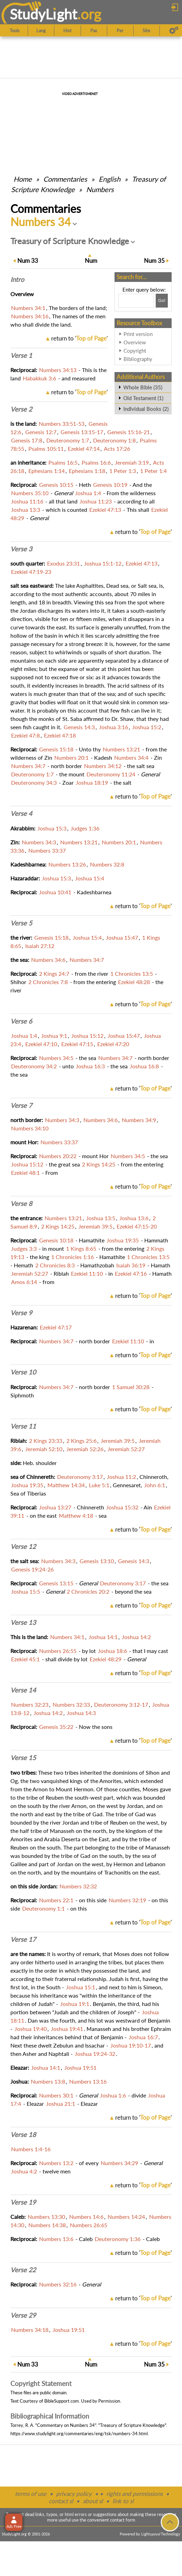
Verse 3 (21, 549)
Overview (135, 342)
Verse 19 (23, 2202)
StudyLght (43, 14)
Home (22, 179)
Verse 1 (21, 355)
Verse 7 (21, 1105)
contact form (122, 2520)
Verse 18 (23, 2134)
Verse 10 (23, 1372)
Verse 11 (23, 1426)
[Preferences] (174, 30)
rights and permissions (134, 2493)
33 (27, 260)
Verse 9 (21, 1313)
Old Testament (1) (143, 398)
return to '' (79, 338)
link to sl (123, 2501)
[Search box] (136, 301)
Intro (17, 279)
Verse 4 (21, 813)
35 (154, 260)
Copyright (135, 350)
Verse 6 (21, 1021)
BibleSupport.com (61, 2401)
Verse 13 (23, 1622)
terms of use (30, 2493)
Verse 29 (23, 2315)
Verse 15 (23, 1757)
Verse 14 (23, 1690)
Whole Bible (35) (142, 387)
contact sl (61, 2501)
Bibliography (138, 359)
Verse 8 (21, 1203)
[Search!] (162, 301)
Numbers (100, 189)
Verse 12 (23, 1546)
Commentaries (65, 179)
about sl (93, 2501)
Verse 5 (21, 923)
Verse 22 (23, 2270)
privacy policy (74, 2493)
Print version (138, 334)
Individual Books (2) (146, 409)
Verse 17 (23, 1939)
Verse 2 (21, 409)
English (109, 179)
